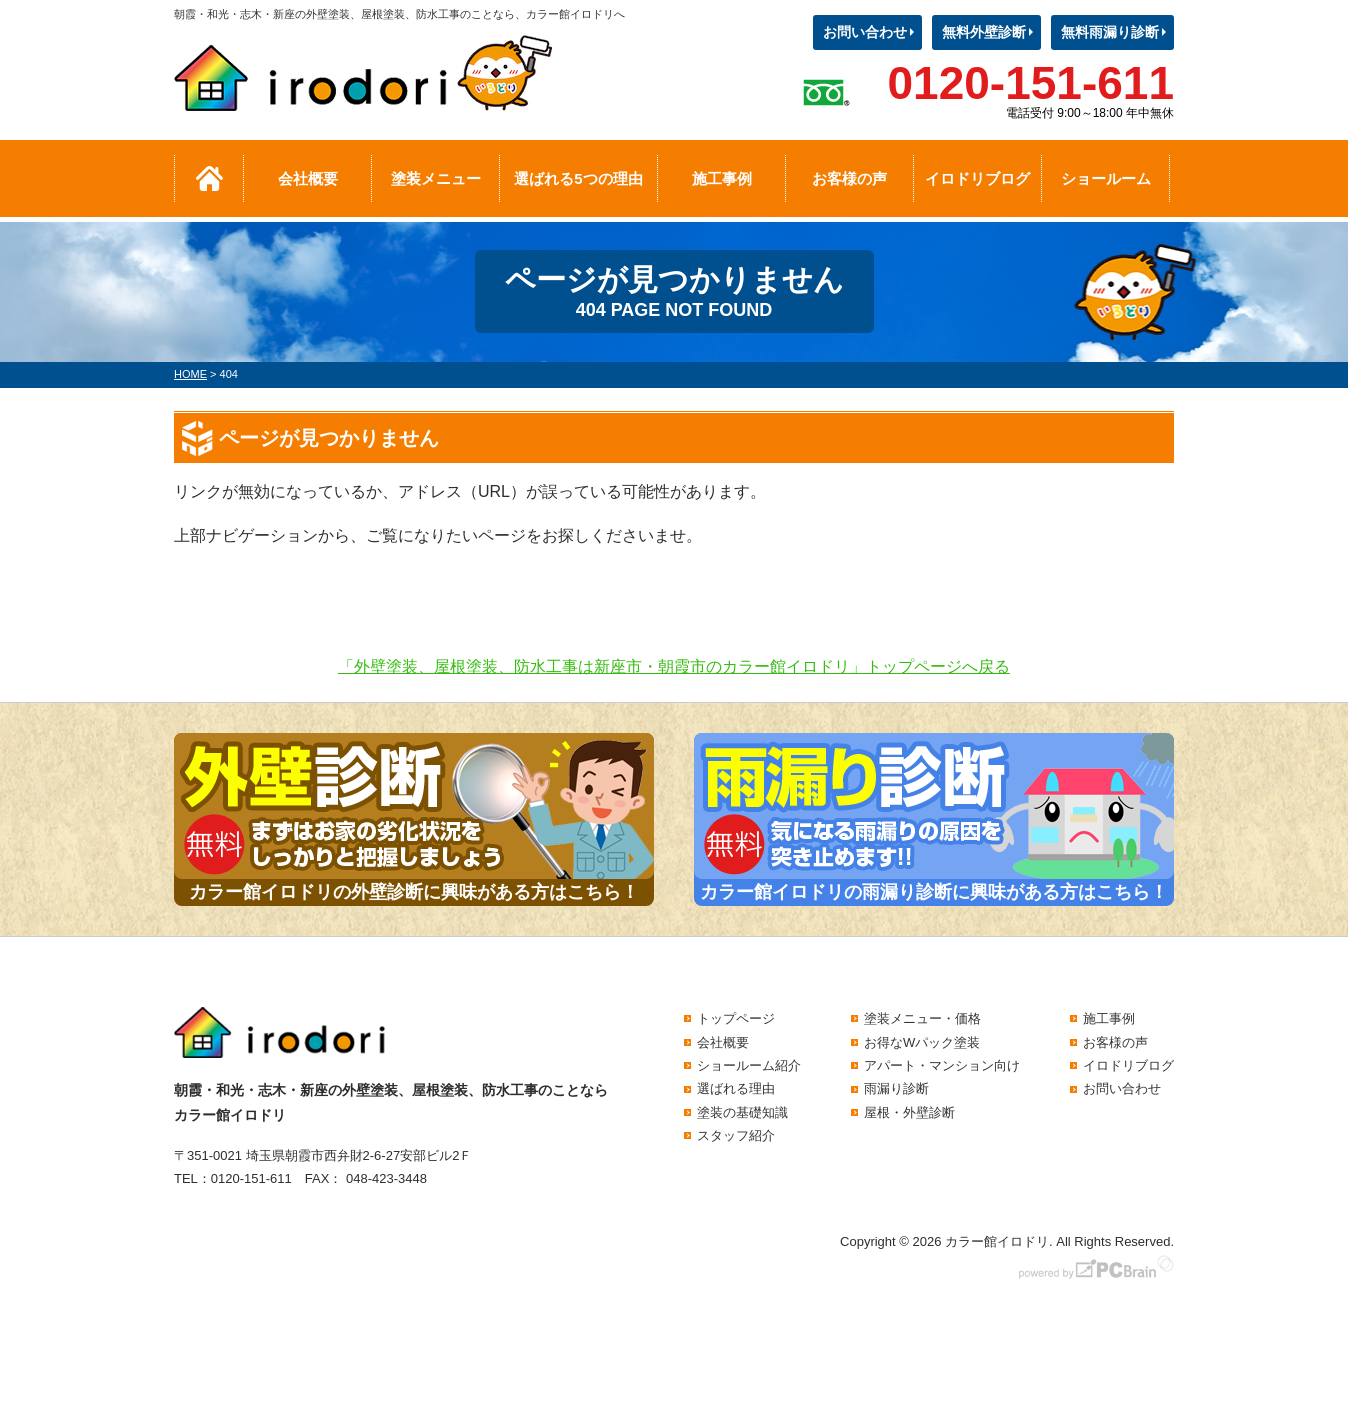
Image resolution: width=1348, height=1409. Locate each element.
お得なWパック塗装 (922, 1042)
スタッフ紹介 (736, 1135)
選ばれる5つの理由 (578, 178)
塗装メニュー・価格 (922, 1018)
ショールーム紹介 (749, 1065)
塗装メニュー (436, 178)
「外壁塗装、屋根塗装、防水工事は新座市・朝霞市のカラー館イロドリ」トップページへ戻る (674, 666)
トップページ (736, 1018)
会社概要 (308, 178)
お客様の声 (849, 178)
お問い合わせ (865, 32)
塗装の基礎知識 (742, 1112)
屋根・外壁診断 (909, 1112)
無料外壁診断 (984, 32)
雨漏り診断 (896, 1088)
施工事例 (722, 178)
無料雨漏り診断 (1110, 32)
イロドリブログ (977, 178)
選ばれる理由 (736, 1088)
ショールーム (1106, 178)
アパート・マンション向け (942, 1065)
